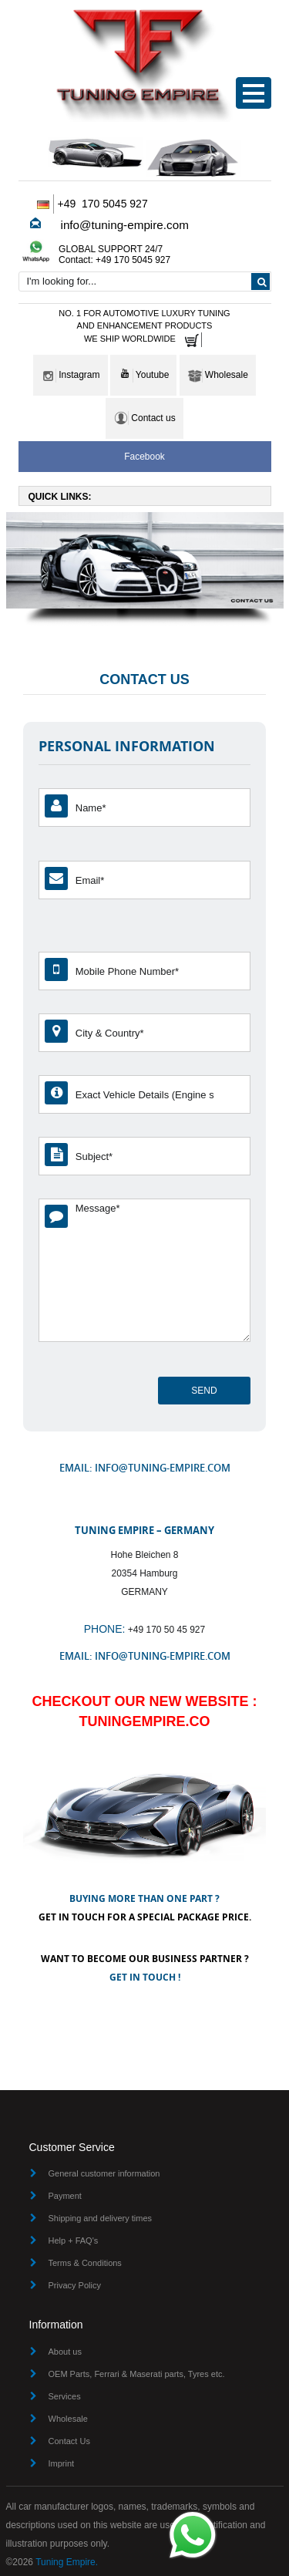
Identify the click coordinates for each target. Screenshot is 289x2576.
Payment (65, 2195)
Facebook (144, 456)
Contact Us (69, 2441)
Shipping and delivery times (101, 2218)
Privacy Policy (75, 2285)
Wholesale (68, 2418)
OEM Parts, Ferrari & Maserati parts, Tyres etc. (137, 2374)
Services (65, 2396)
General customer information (104, 2173)
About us (65, 2351)
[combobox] (144, 281)
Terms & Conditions (85, 2262)
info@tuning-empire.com (125, 224)
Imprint (62, 2463)
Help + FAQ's (74, 2240)
